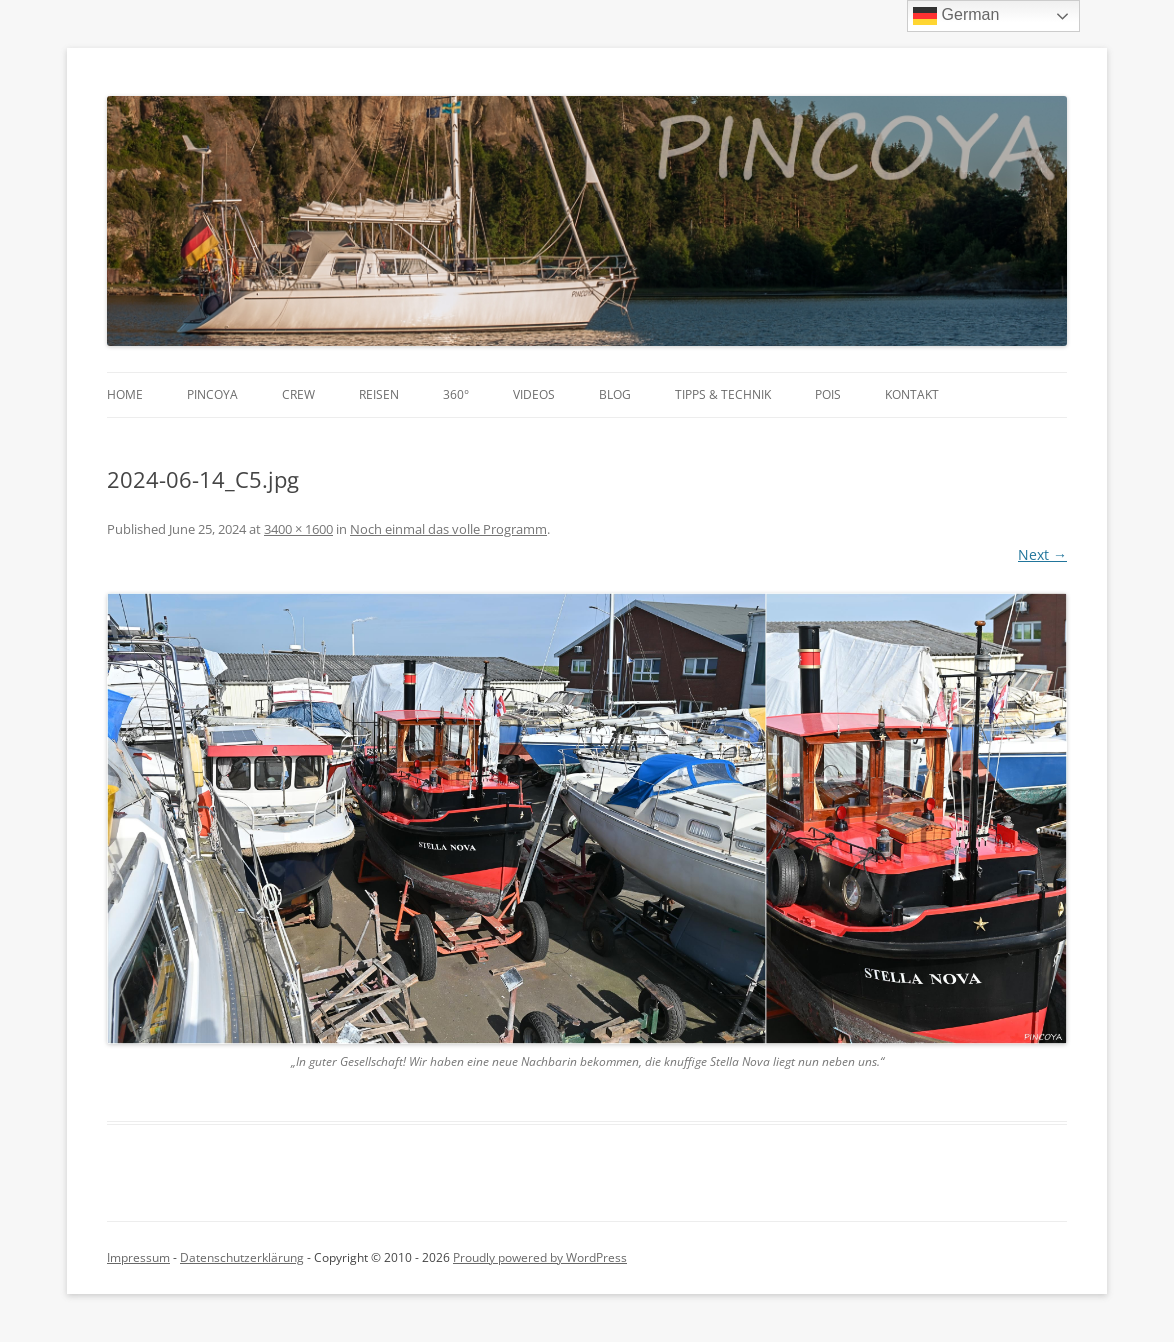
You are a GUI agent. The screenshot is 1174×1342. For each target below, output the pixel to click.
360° (456, 394)
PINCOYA (212, 394)
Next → (1042, 554)
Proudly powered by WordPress (540, 1257)
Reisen (379, 394)
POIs (828, 394)
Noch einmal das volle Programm (448, 529)
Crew (298, 394)
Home (125, 394)
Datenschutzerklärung (242, 1257)
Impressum (138, 1257)
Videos (534, 394)
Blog (615, 394)
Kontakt (912, 394)
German (956, 16)
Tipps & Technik (723, 394)
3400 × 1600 (298, 529)
